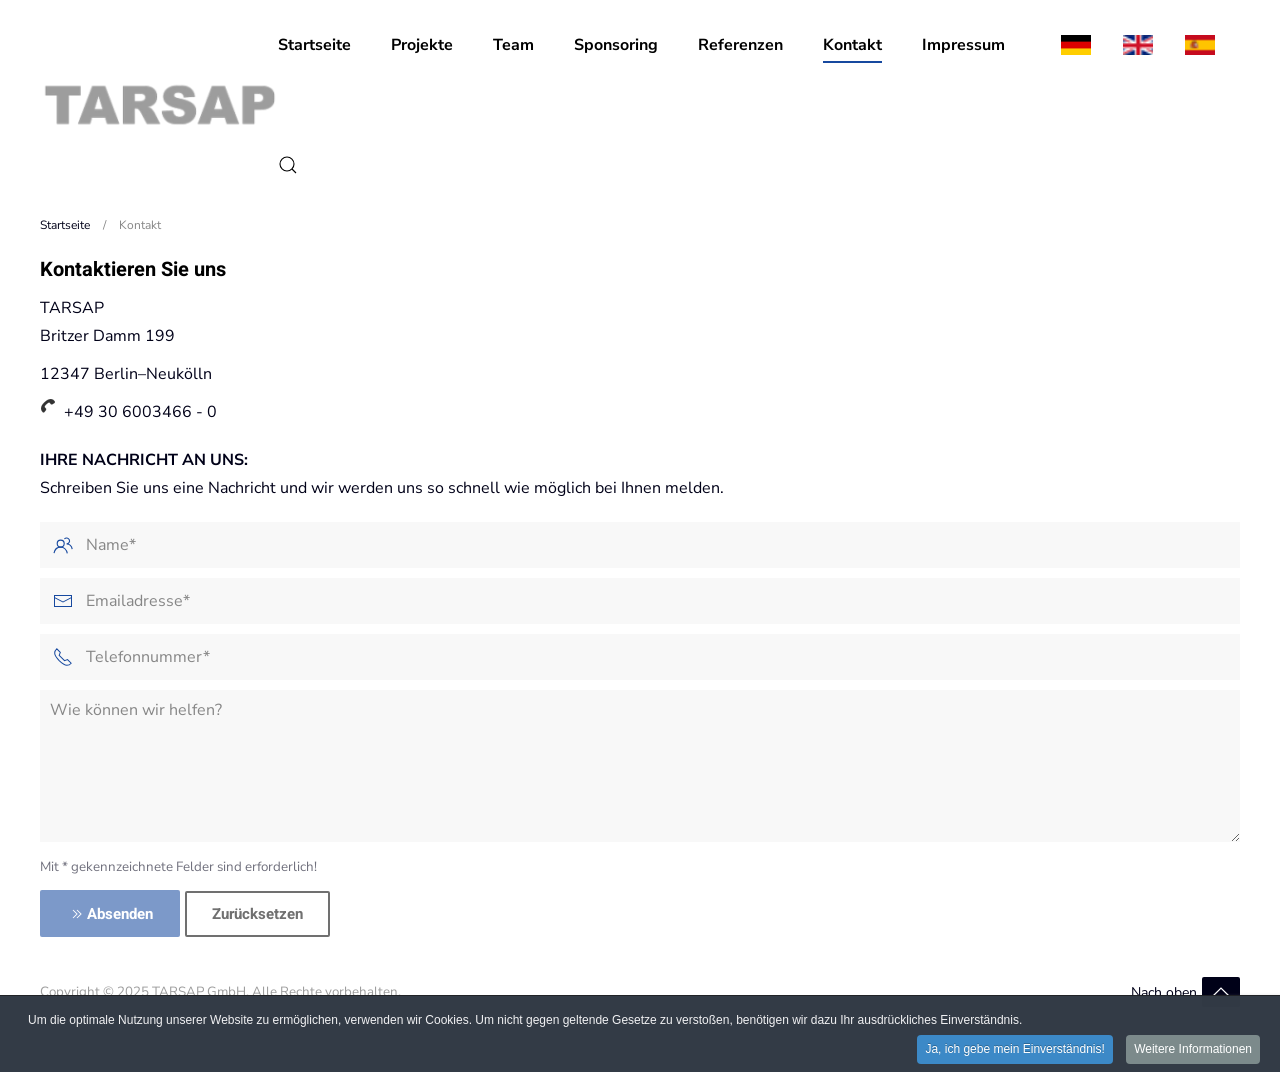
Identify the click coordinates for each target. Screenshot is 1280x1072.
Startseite (314, 45)
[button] (288, 165)
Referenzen (740, 45)
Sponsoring (616, 45)
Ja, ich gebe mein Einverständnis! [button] (1014, 1051)
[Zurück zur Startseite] (159, 105)
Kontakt (852, 45)
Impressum (963, 45)
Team (513, 45)
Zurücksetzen (257, 914)
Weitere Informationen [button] (1193, 1051)
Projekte (422, 45)
